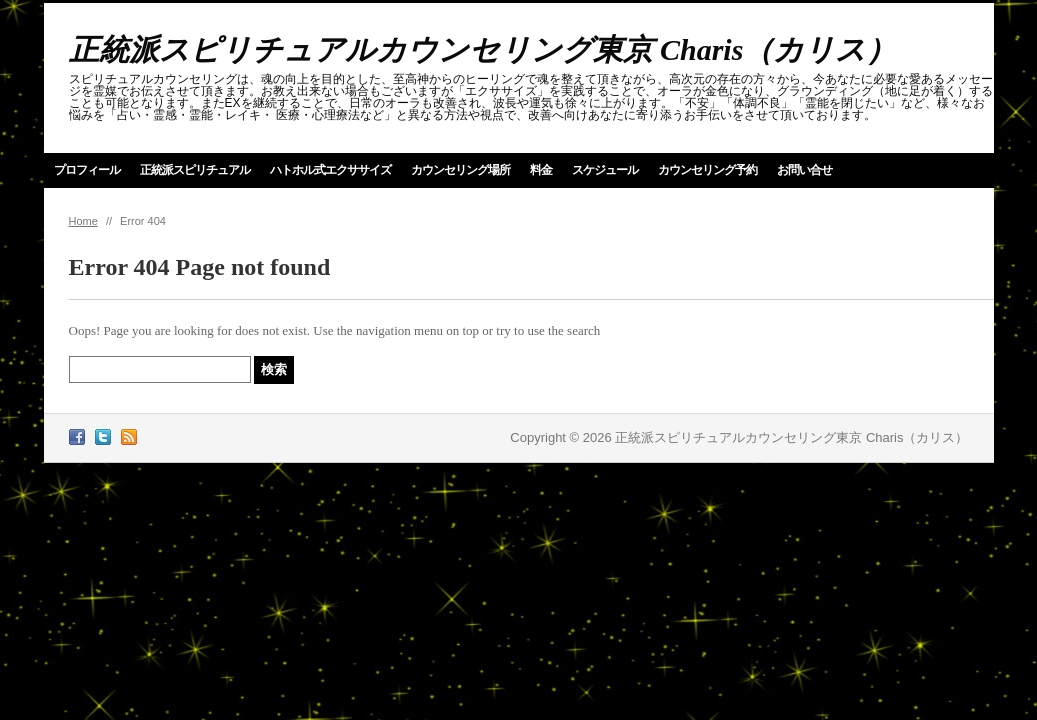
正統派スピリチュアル (195, 170)
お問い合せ (804, 170)
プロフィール (87, 170)
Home (83, 221)
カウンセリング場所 (460, 170)
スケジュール (605, 170)
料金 (541, 170)
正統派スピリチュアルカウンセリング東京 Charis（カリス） (483, 49)
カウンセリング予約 (707, 170)
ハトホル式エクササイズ (330, 170)
